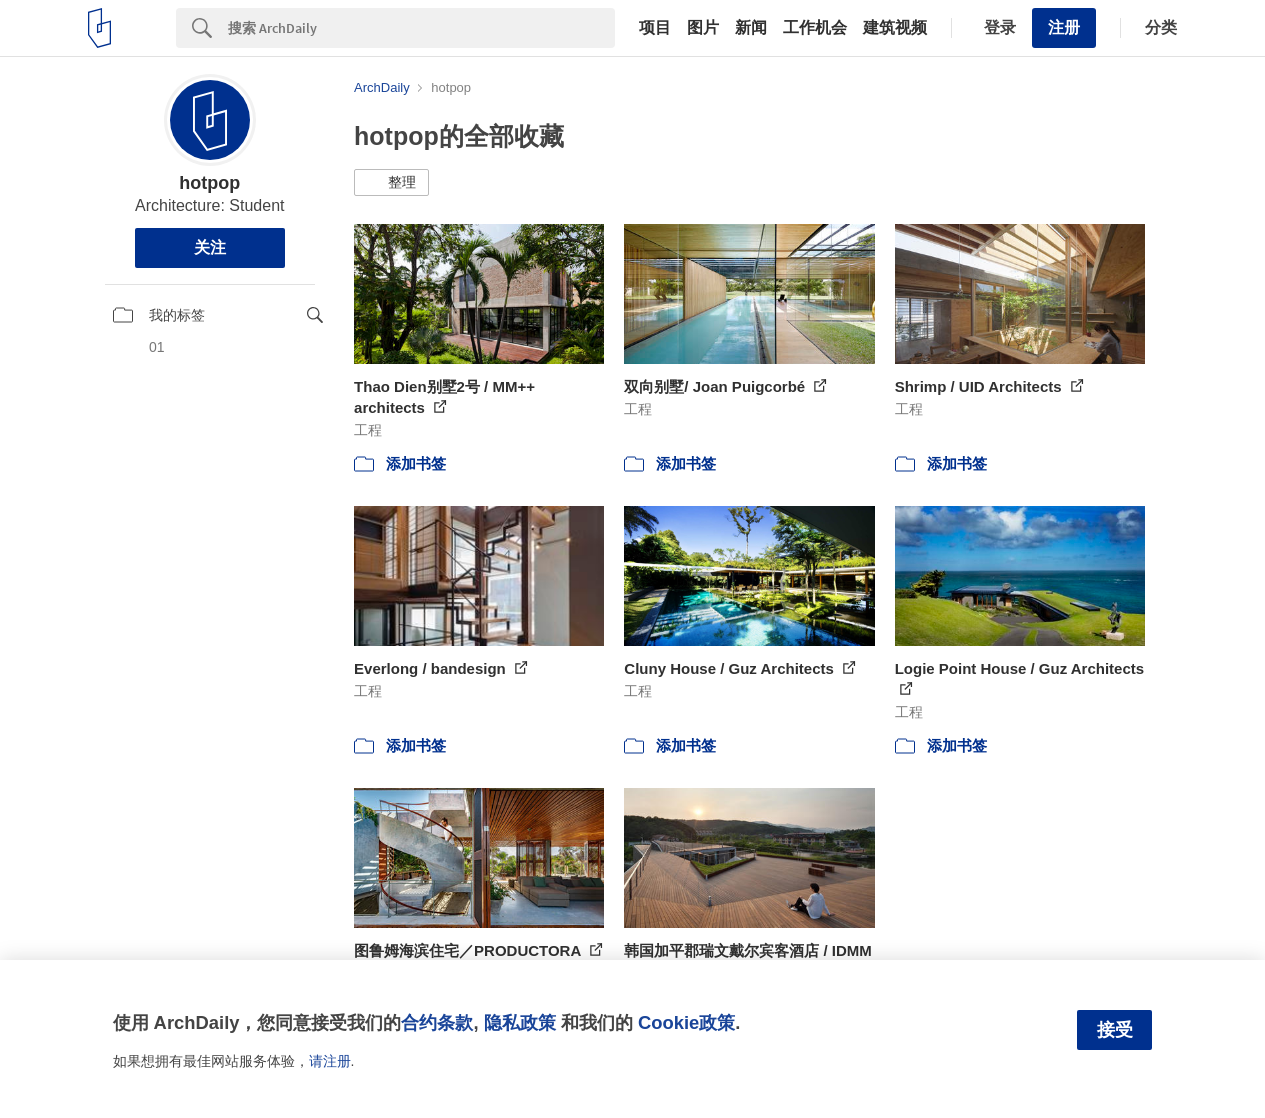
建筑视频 (895, 28)
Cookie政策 (686, 1022)
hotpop (209, 183)
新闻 (751, 28)
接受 (1115, 1030)
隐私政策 (520, 1022)
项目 (655, 28)
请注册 (330, 1061)
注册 (1064, 27)
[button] (391, 183)
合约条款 (437, 1022)
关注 (210, 247)
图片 (703, 28)
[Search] (421, 28)
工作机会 (815, 28)
